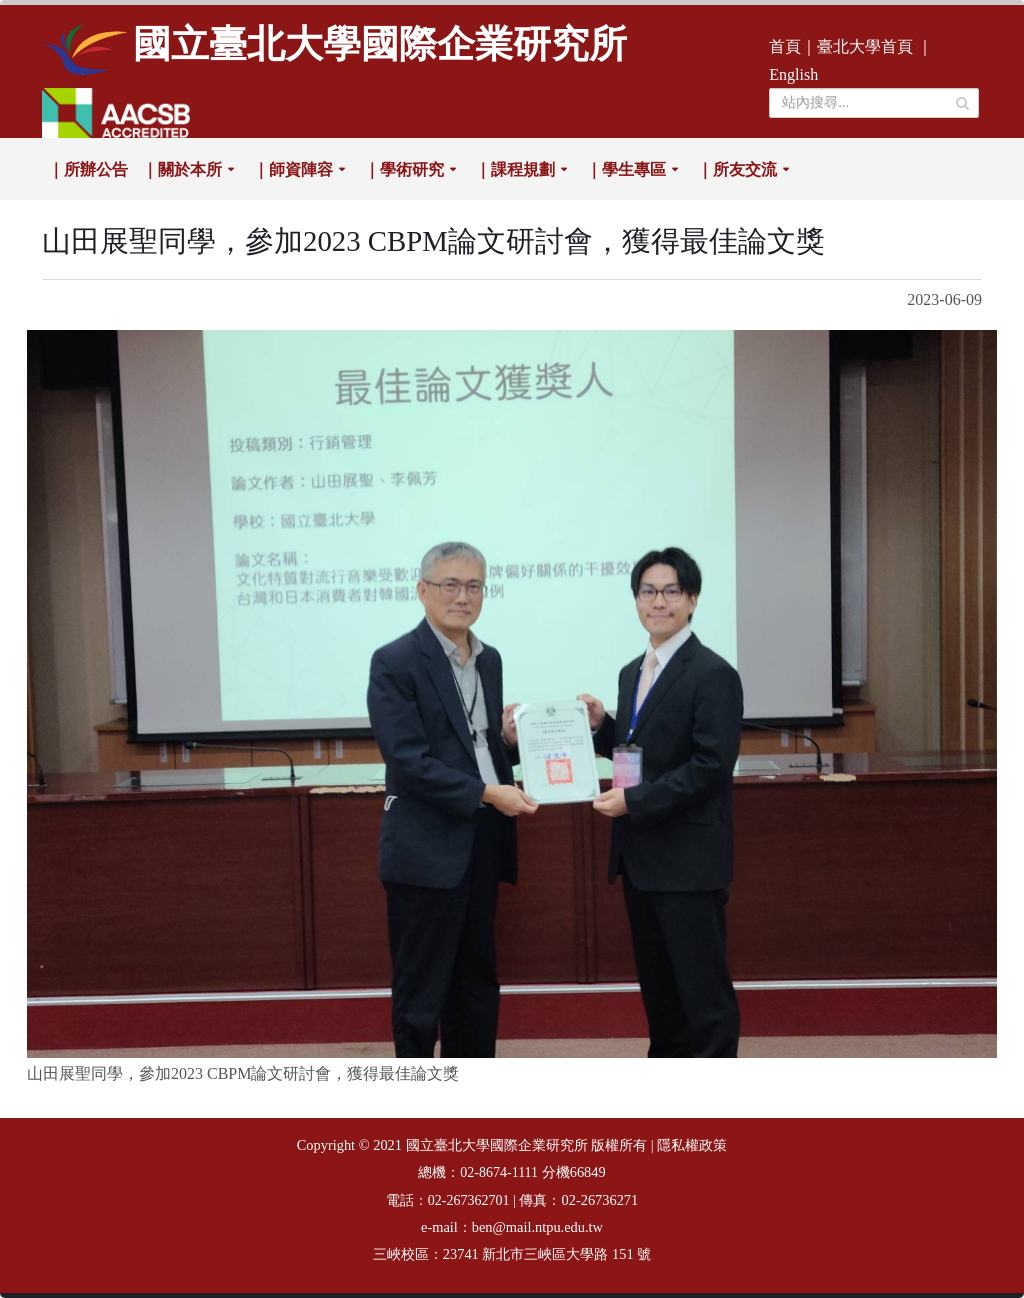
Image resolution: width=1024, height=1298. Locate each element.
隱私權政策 (692, 1145)
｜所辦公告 (88, 169)
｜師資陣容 (293, 169)
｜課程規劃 (515, 169)
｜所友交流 (737, 169)
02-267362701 (469, 1200)
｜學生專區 (626, 169)
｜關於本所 (182, 169)
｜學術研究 (404, 169)
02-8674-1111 (499, 1172)
